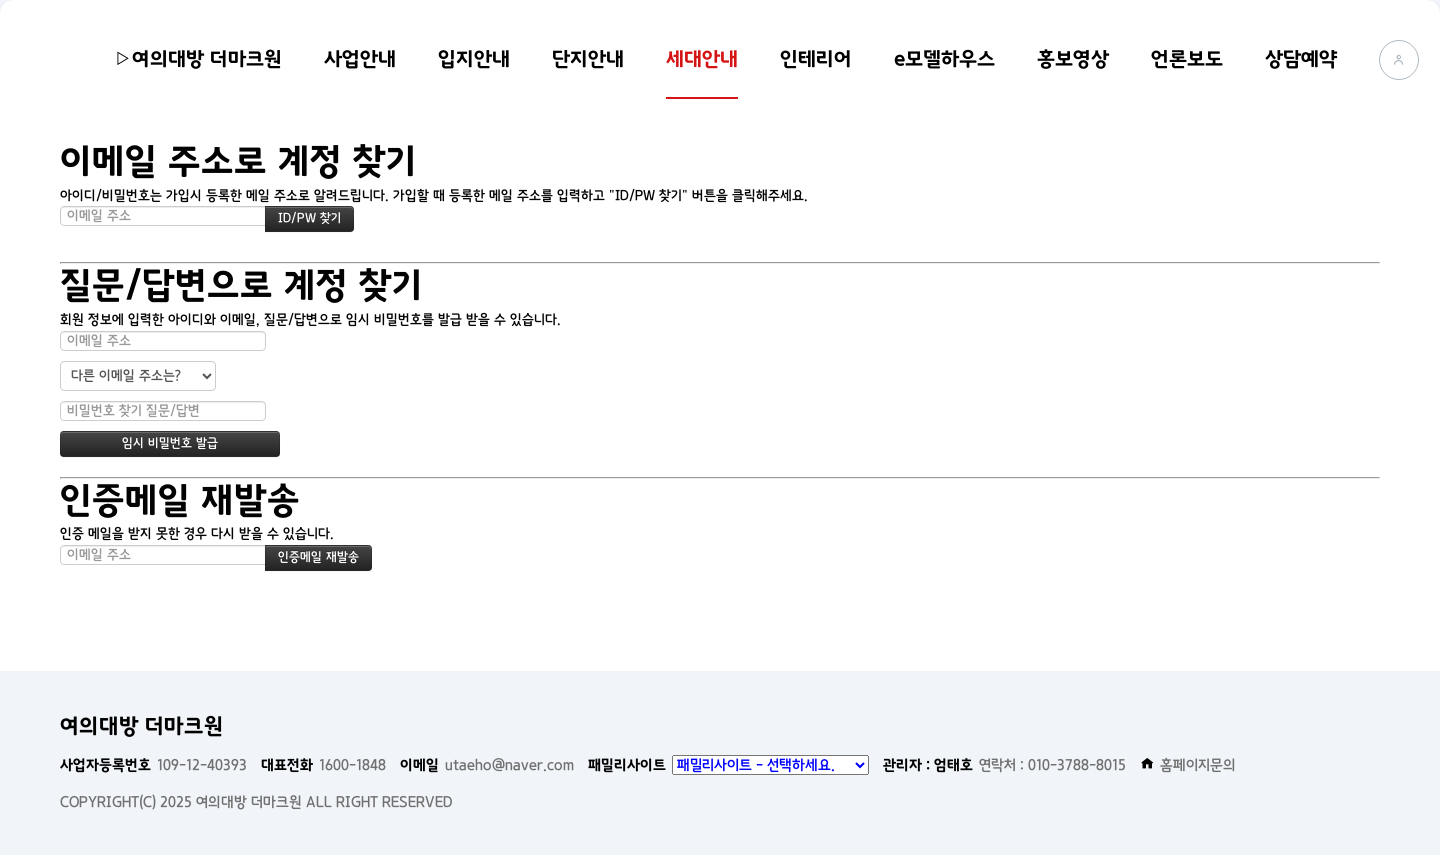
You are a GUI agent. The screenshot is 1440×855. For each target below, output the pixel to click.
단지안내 (588, 59)
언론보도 (1187, 59)
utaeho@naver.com (487, 765)
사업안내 (360, 59)
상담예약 (1301, 59)
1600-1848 (323, 765)
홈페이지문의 (1188, 765)
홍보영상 (1073, 59)
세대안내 (702, 59)
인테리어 (816, 59)
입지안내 (474, 59)
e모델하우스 (944, 59)
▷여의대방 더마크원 (198, 59)
